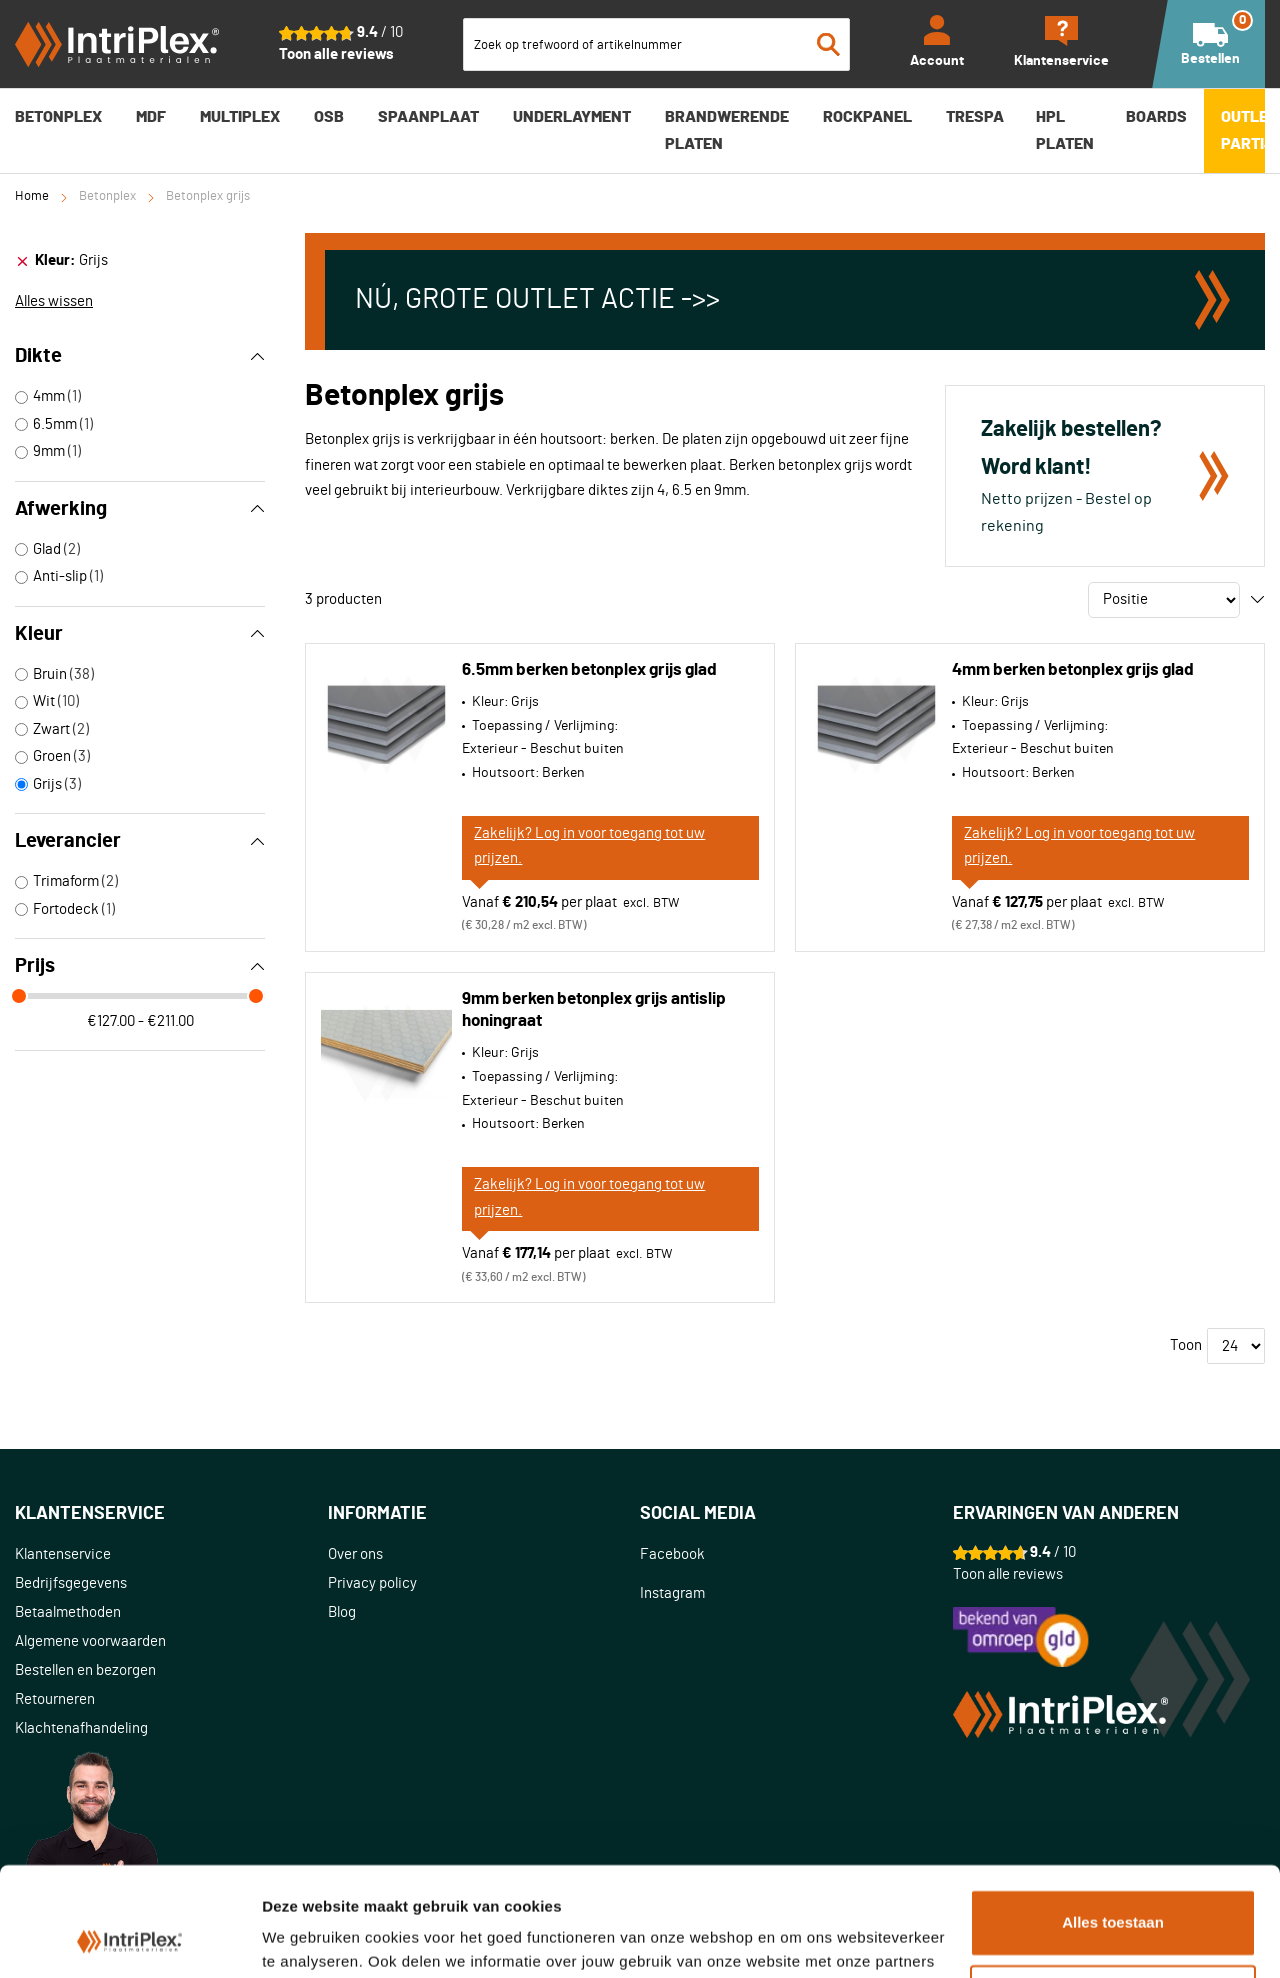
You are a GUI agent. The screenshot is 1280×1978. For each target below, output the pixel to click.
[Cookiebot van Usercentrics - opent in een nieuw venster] (129, 1939)
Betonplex (107, 196)
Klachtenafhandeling (81, 1728)
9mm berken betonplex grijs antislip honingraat (594, 1009)
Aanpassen (1114, 1895)
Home (32, 196)
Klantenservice (63, 1554)
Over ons (355, 1554)
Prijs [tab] (140, 966)
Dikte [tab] (140, 356)
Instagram (672, 1593)
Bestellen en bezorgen (85, 1670)
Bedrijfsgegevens (71, 1583)
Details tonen (309, 1938)
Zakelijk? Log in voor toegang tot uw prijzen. (589, 846)
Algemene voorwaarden (90, 1641)
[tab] (140, 261)
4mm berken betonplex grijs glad (1073, 669)
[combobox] (657, 44)
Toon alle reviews (336, 54)
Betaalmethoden (68, 1612)
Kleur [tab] (140, 634)
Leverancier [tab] (140, 841)
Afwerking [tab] (140, 509)
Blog (342, 1612)
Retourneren (55, 1699)
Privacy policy (372, 1583)
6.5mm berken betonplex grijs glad (589, 669)
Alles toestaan (1113, 1820)
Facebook (672, 1554)
